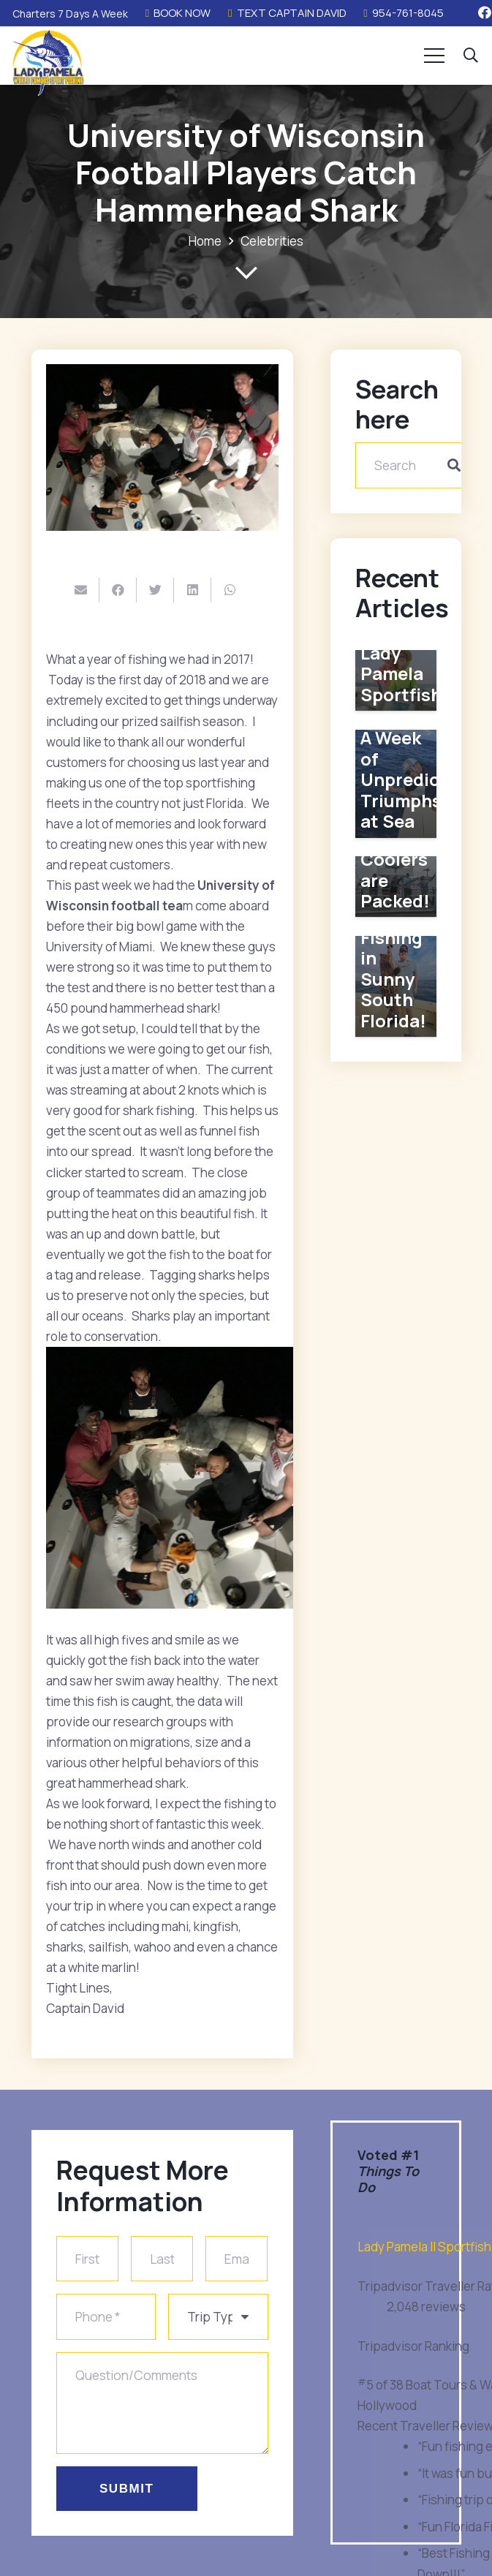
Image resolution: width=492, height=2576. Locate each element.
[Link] (48, 63)
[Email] (236, 2259)
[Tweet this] (155, 590)
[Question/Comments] (162, 2402)
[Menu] (435, 55)
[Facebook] (484, 12)
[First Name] (87, 2259)
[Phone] (106, 2317)
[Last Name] (162, 2259)
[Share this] (118, 590)
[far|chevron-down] (246, 273)
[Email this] (80, 590)
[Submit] (126, 2486)
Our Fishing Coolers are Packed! (395, 858)
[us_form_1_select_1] (218, 2317)
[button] (471, 55)
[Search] (417, 464)
